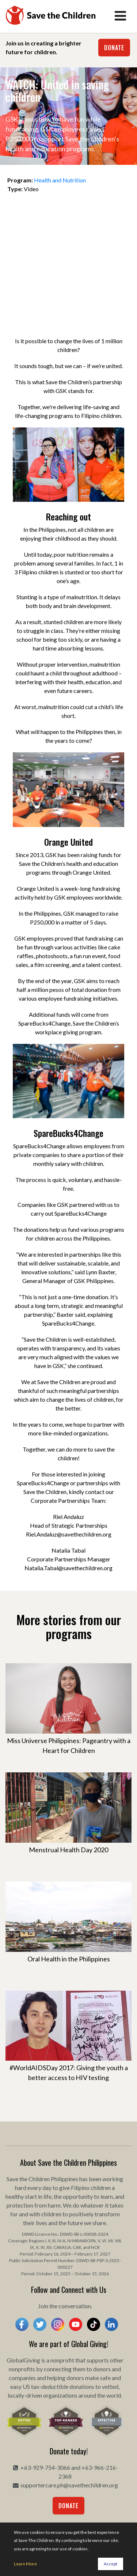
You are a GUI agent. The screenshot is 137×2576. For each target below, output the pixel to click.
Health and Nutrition (60, 180)
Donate (114, 47)
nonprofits (22, 2368)
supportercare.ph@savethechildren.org (69, 2485)
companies (22, 2377)
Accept (110, 2563)
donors (102, 2368)
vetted (110, 2386)
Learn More (25, 2563)
